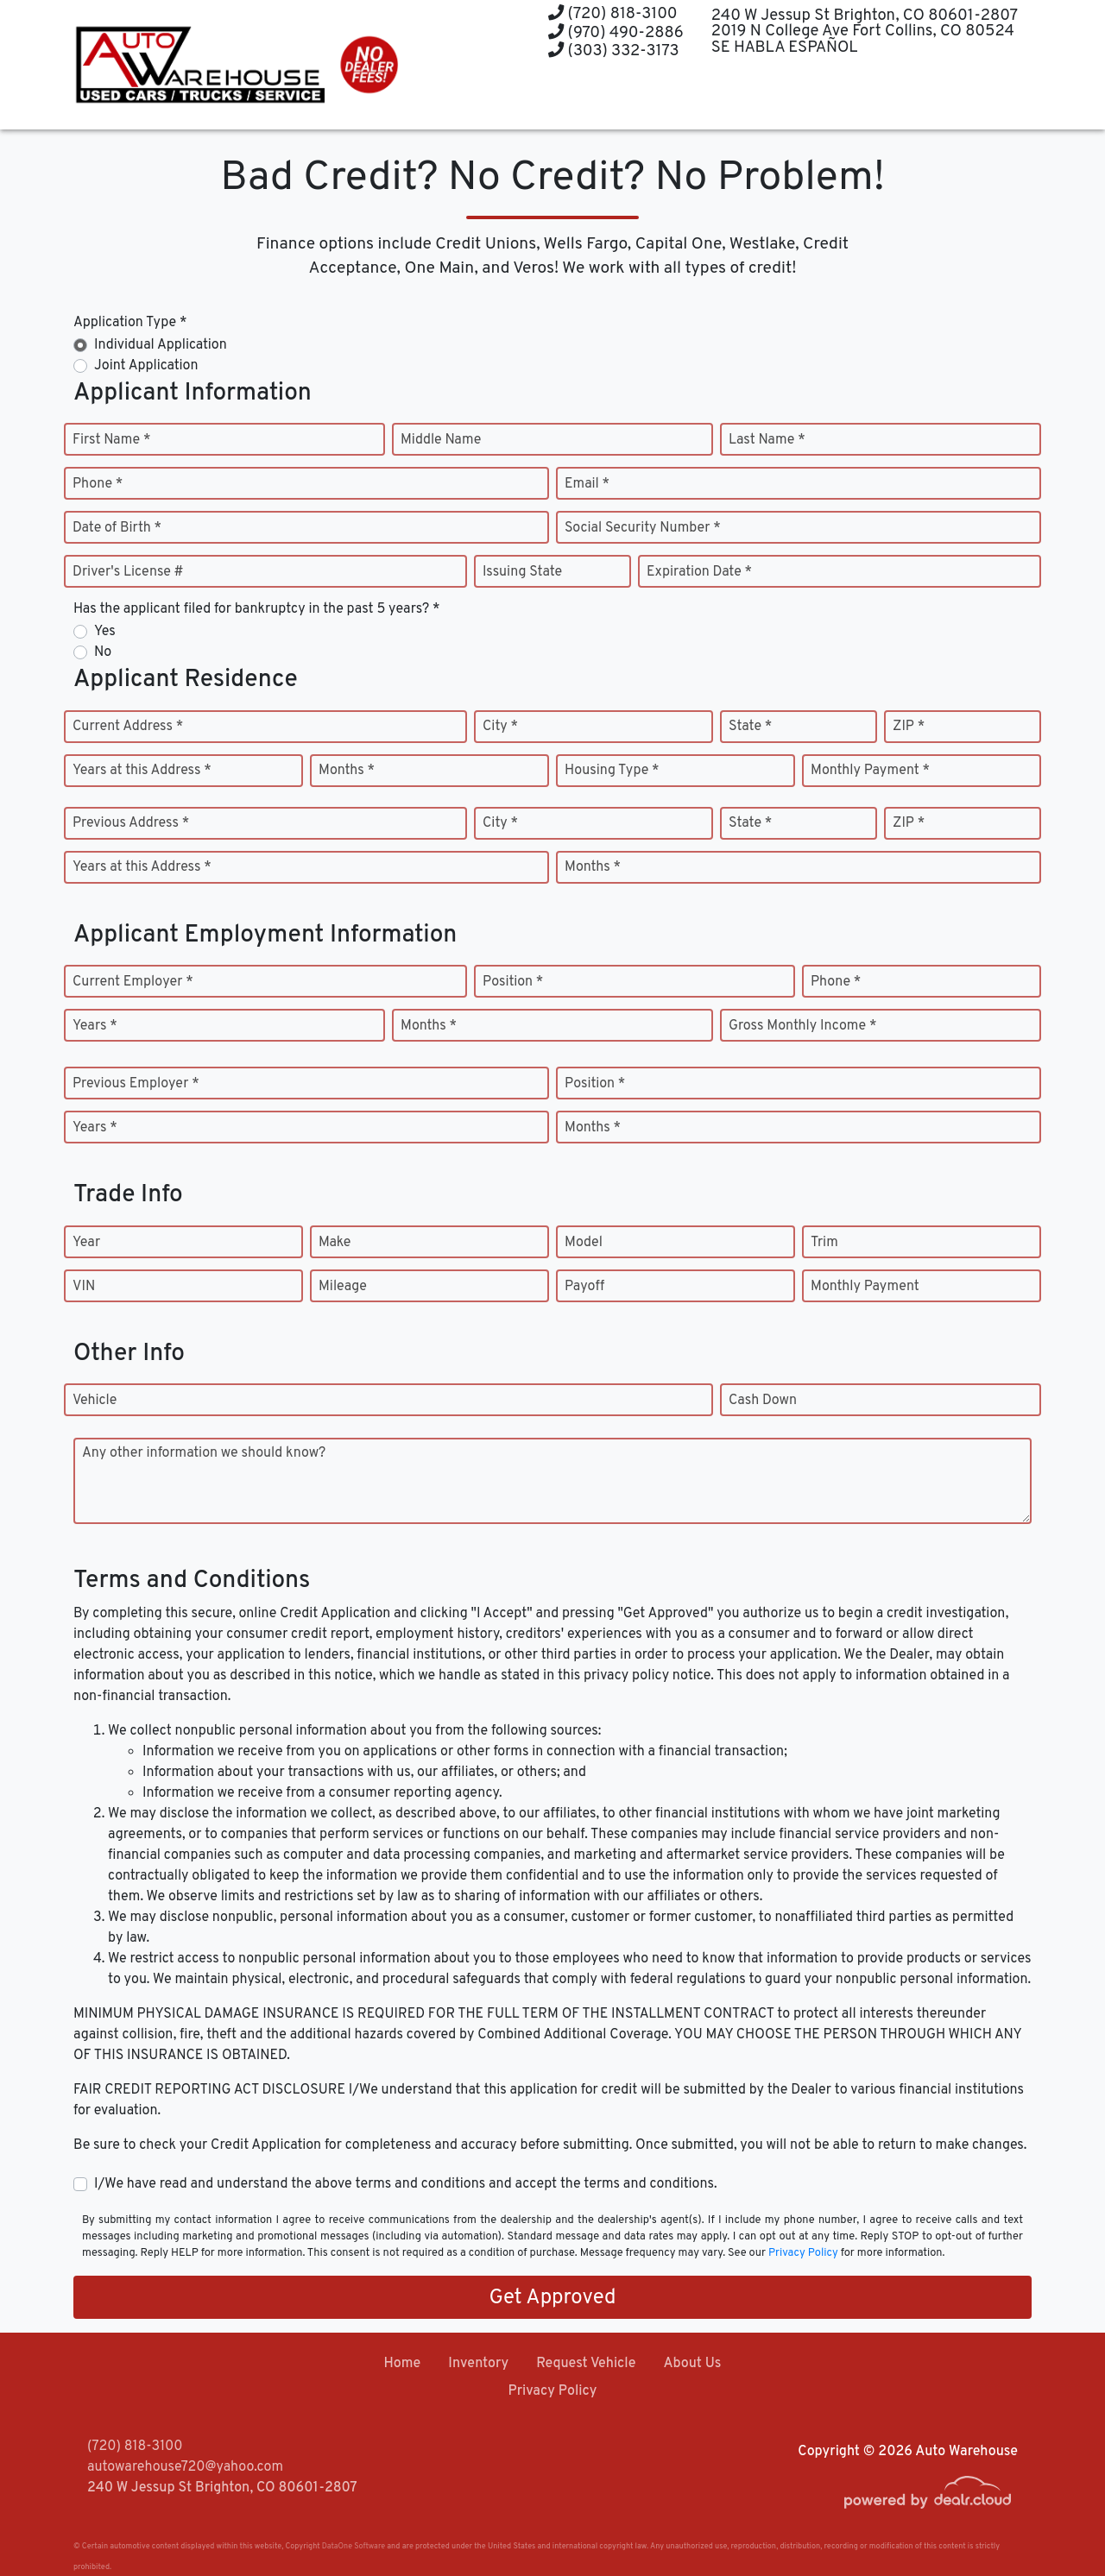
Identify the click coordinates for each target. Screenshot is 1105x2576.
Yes (105, 631)
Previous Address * (131, 823)
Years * (95, 1026)
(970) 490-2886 (616, 33)
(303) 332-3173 (613, 51)
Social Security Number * (643, 528)
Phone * (98, 484)
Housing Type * (612, 770)
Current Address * (128, 726)
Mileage (343, 1286)
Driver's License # (128, 572)
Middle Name (441, 440)
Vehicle (95, 1400)
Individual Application (160, 345)
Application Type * (129, 322)
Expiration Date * (699, 572)
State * (750, 726)
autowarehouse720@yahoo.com (185, 2467)
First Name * (111, 440)
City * (500, 726)
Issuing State (522, 572)
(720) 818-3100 (613, 14)
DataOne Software (353, 2546)
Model (584, 1242)
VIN (84, 1286)
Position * (513, 982)
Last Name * (767, 440)
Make (334, 1242)
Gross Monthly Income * (802, 1026)
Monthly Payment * (870, 770)
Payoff (584, 1286)
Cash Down (763, 1400)
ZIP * (909, 726)
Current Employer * (133, 982)
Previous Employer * (136, 1084)
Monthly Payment (865, 1286)
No (102, 652)
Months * (347, 770)
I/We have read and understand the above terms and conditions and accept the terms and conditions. (405, 2184)
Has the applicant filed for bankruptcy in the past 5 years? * (256, 609)
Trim (824, 1242)
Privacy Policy (803, 2253)
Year (86, 1242)
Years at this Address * (142, 770)
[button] (587, 97)
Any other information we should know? (203, 1453)
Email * (587, 484)
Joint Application (146, 366)
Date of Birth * (117, 528)
